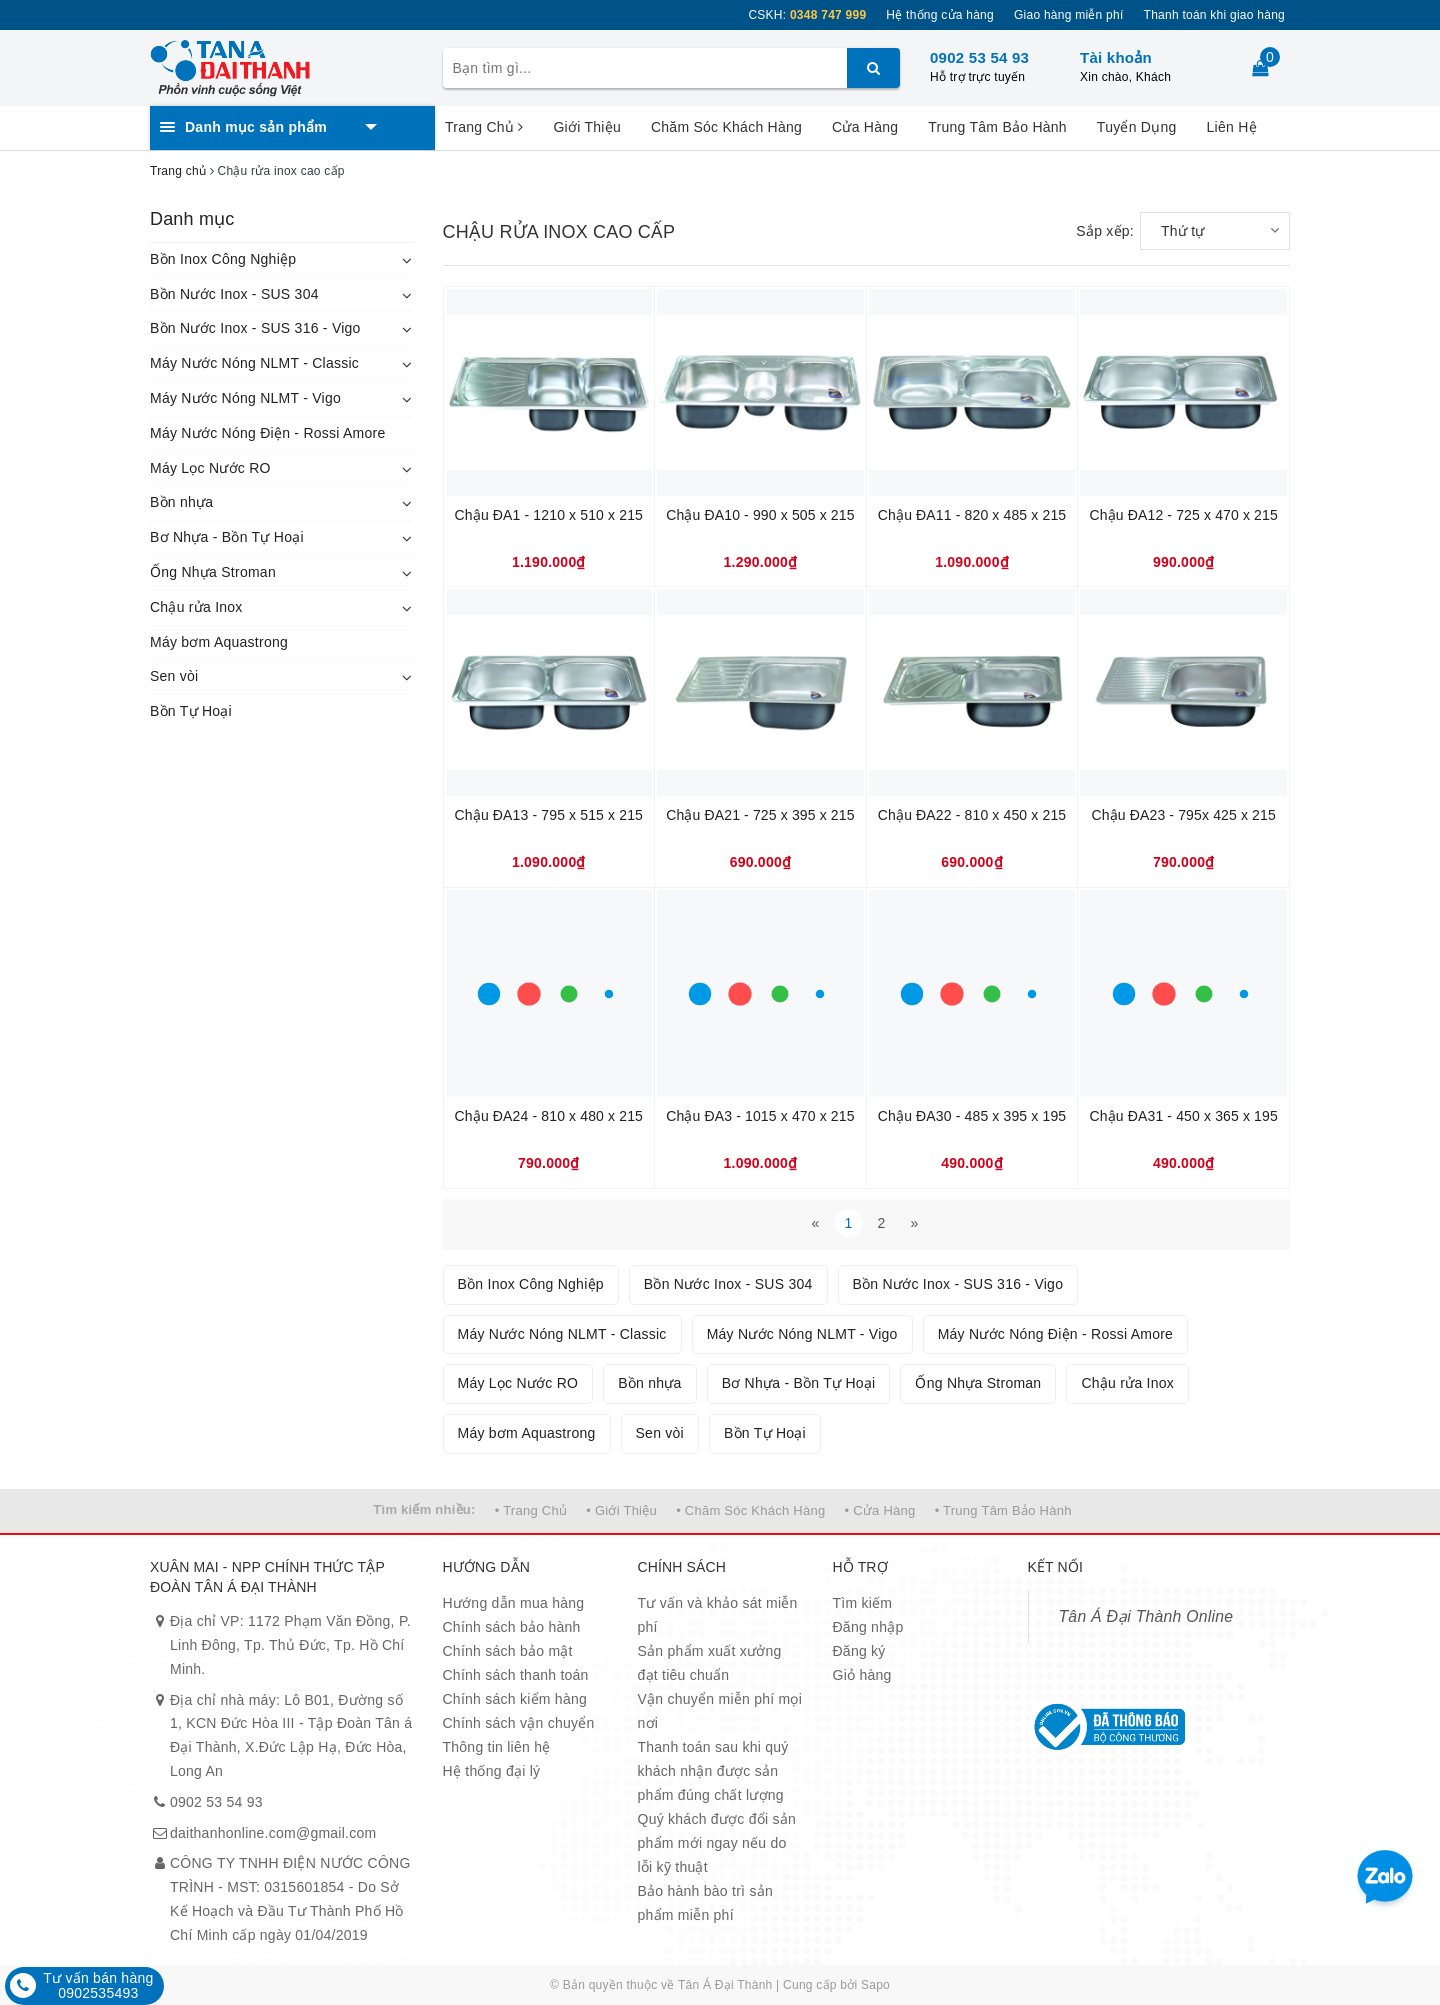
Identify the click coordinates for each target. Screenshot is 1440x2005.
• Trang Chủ (531, 1510)
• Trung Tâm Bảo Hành (1003, 1510)
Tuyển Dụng (1137, 127)
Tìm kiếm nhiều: (424, 1509)
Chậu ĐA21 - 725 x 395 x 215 (760, 815)
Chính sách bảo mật (508, 1651)
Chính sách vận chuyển (519, 1723)
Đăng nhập (868, 1627)
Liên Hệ (1232, 127)
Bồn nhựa (181, 502)
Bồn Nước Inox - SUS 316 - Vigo (255, 328)
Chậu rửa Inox (196, 607)
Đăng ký (859, 1651)
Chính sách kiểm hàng (515, 1699)
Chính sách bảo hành (512, 1627)
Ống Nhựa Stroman (213, 572)
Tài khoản (1116, 57)
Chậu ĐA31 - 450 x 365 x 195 (1183, 1116)
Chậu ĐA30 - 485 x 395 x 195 (972, 1116)
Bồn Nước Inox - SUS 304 (234, 294)
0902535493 (98, 1993)
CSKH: (807, 15)
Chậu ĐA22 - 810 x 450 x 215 (972, 815)
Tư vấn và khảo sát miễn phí (718, 1615)
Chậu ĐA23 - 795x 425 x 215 (1183, 815)
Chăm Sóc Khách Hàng (726, 127)
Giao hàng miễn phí (1069, 15)
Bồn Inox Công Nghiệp (223, 259)
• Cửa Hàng (880, 1510)
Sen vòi (174, 676)
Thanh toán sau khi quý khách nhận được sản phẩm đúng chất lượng (713, 1771)
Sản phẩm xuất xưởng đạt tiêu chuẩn (710, 1663)
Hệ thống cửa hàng (940, 15)
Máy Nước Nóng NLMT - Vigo (245, 398)
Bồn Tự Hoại (191, 711)
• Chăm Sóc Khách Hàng (750, 1510)
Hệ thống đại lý (492, 1771)
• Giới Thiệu (621, 1510)
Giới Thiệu (586, 127)
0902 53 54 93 (979, 57)
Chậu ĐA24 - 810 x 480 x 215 (549, 1116)
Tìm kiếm (863, 1603)
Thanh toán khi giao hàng (1214, 15)
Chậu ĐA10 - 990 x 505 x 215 (760, 515)
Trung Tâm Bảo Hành (997, 127)
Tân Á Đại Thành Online (1146, 1616)
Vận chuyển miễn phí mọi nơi (720, 1711)
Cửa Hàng (865, 127)
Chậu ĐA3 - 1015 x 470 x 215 (760, 1116)
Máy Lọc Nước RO (210, 468)
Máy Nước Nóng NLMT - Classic (254, 363)
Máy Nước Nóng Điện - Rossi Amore (268, 433)
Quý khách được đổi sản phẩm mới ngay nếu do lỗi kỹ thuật (717, 1843)
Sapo (875, 1985)
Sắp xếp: (1105, 231)
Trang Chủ (484, 127)
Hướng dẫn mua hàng (514, 1603)
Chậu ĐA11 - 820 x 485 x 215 (972, 515)
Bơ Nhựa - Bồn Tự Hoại (227, 537)
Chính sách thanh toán (516, 1675)
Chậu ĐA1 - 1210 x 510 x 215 (549, 515)
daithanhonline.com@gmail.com (273, 1833)
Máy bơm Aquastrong (219, 642)
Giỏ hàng (862, 1675)
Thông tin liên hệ (497, 1747)
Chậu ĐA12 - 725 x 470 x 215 (1183, 515)
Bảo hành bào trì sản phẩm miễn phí (705, 1903)
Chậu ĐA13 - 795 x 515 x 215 (549, 815)
